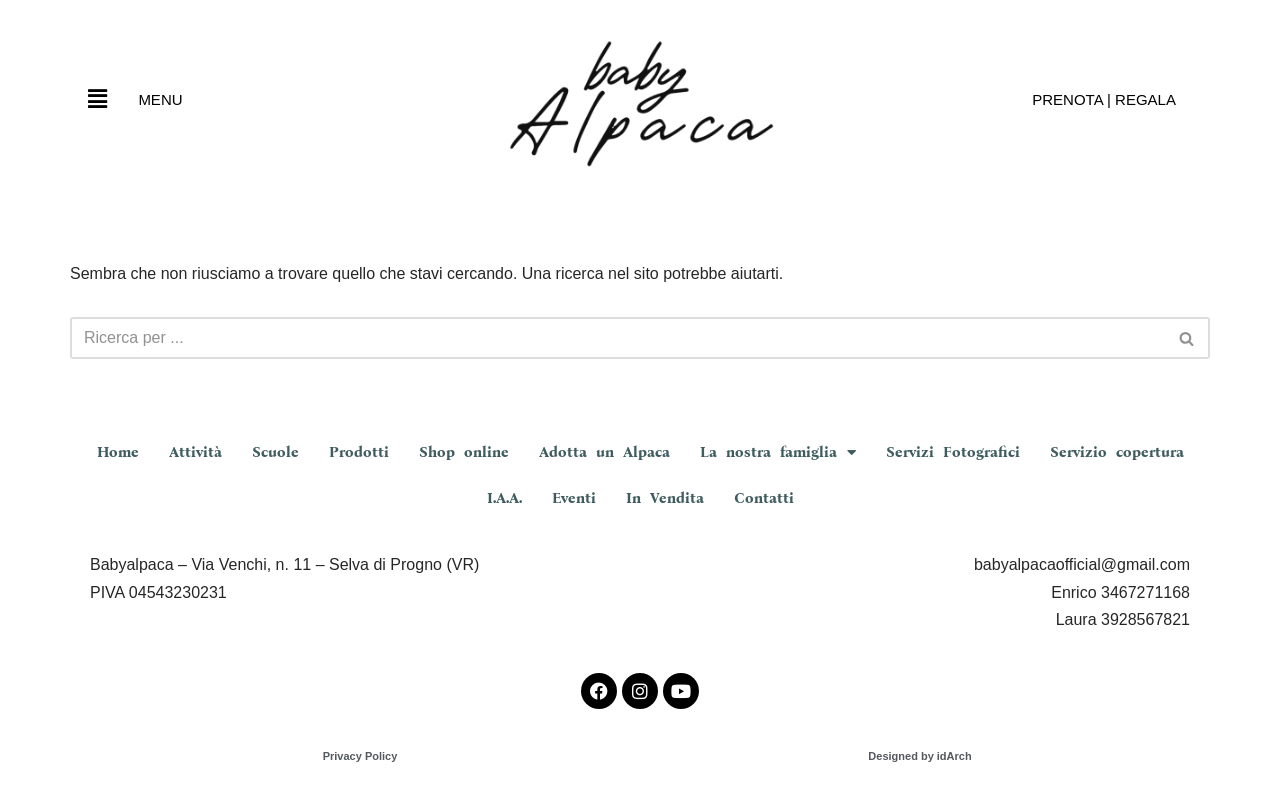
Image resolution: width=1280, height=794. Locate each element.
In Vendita (665, 498)
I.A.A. (504, 498)
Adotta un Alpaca (604, 452)
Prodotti (359, 452)
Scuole (275, 452)
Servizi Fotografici (953, 452)
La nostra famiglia (778, 452)
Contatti (764, 498)
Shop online (464, 452)
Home (118, 452)
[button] (97, 99)
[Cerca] (617, 338)
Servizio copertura (1117, 452)
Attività (195, 452)
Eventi (574, 498)
